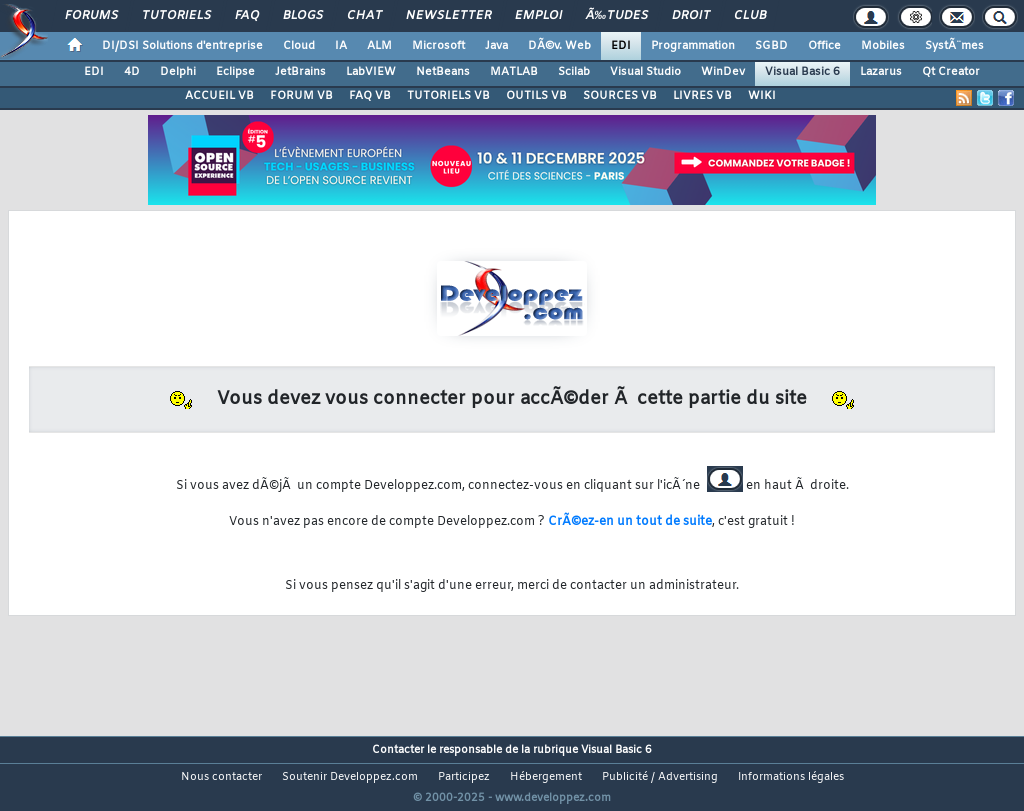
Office (824, 46)
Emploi (538, 16)
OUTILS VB (536, 96)
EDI (621, 46)
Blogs (303, 16)
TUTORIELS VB (448, 96)
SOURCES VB (620, 96)
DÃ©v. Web (559, 46)
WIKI (762, 96)
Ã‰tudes (617, 16)
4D (132, 72)
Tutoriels (176, 16)
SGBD (771, 46)
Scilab (574, 72)
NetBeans (443, 72)
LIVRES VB (702, 96)
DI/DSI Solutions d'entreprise (182, 46)
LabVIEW (371, 72)
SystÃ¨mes (954, 46)
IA (341, 46)
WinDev (723, 72)
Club (750, 16)
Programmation (693, 46)
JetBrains (300, 72)
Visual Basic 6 (802, 72)
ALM (379, 46)
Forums (91, 16)
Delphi (178, 72)
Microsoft (438, 46)
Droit (691, 16)
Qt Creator (951, 72)
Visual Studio (645, 72)
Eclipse (235, 72)
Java (496, 46)
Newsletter (448, 16)
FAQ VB (370, 96)
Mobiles (883, 46)
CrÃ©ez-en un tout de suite (630, 522)
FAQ (247, 16)
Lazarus (881, 72)
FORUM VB (301, 96)
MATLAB (514, 72)
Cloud (299, 46)
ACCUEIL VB (219, 96)
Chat (364, 16)
